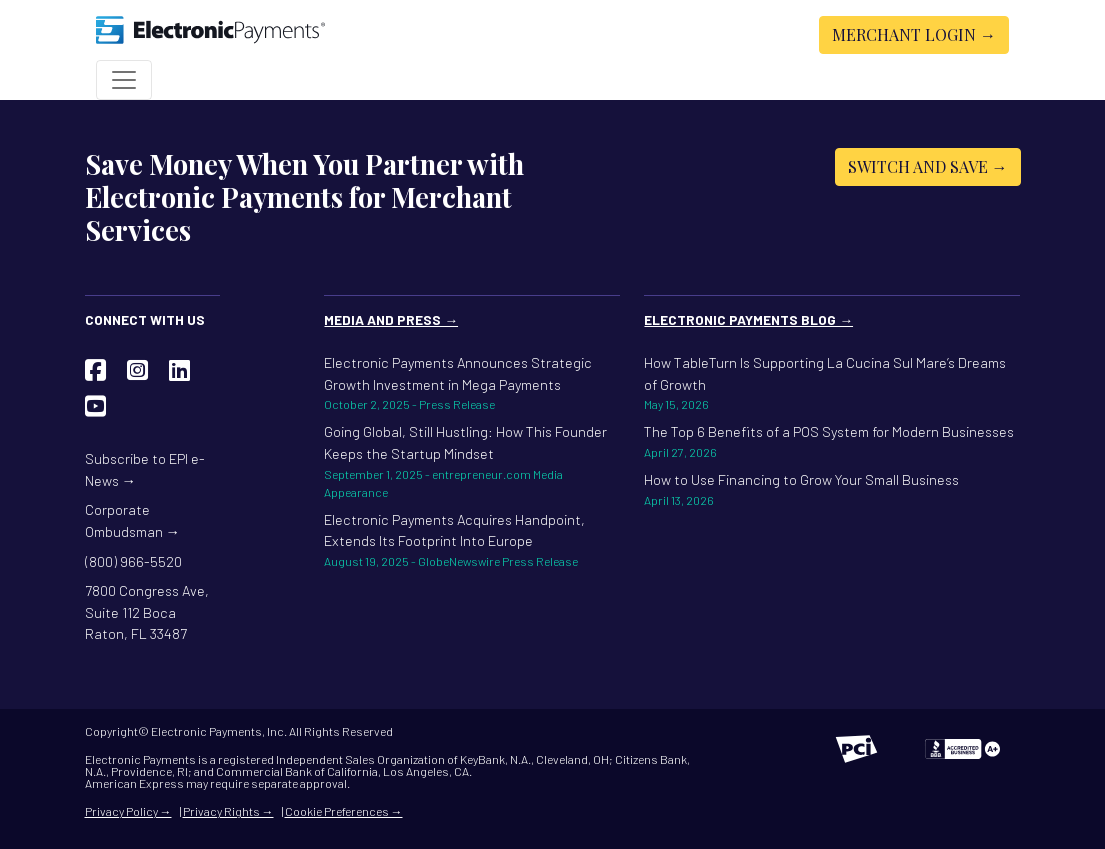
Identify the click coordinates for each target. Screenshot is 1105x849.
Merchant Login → (914, 34)
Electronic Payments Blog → (748, 319)
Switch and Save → (928, 166)
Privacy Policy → (128, 811)
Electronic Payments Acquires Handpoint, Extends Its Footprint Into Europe (472, 540)
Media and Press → (391, 319)
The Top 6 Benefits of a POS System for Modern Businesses (832, 442)
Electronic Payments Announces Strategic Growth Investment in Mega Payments (472, 383)
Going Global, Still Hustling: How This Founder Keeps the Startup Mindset (472, 461)
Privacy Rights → (228, 811)
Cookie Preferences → (344, 811)
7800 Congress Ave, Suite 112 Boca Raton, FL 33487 (147, 612)
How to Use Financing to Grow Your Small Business (832, 490)
